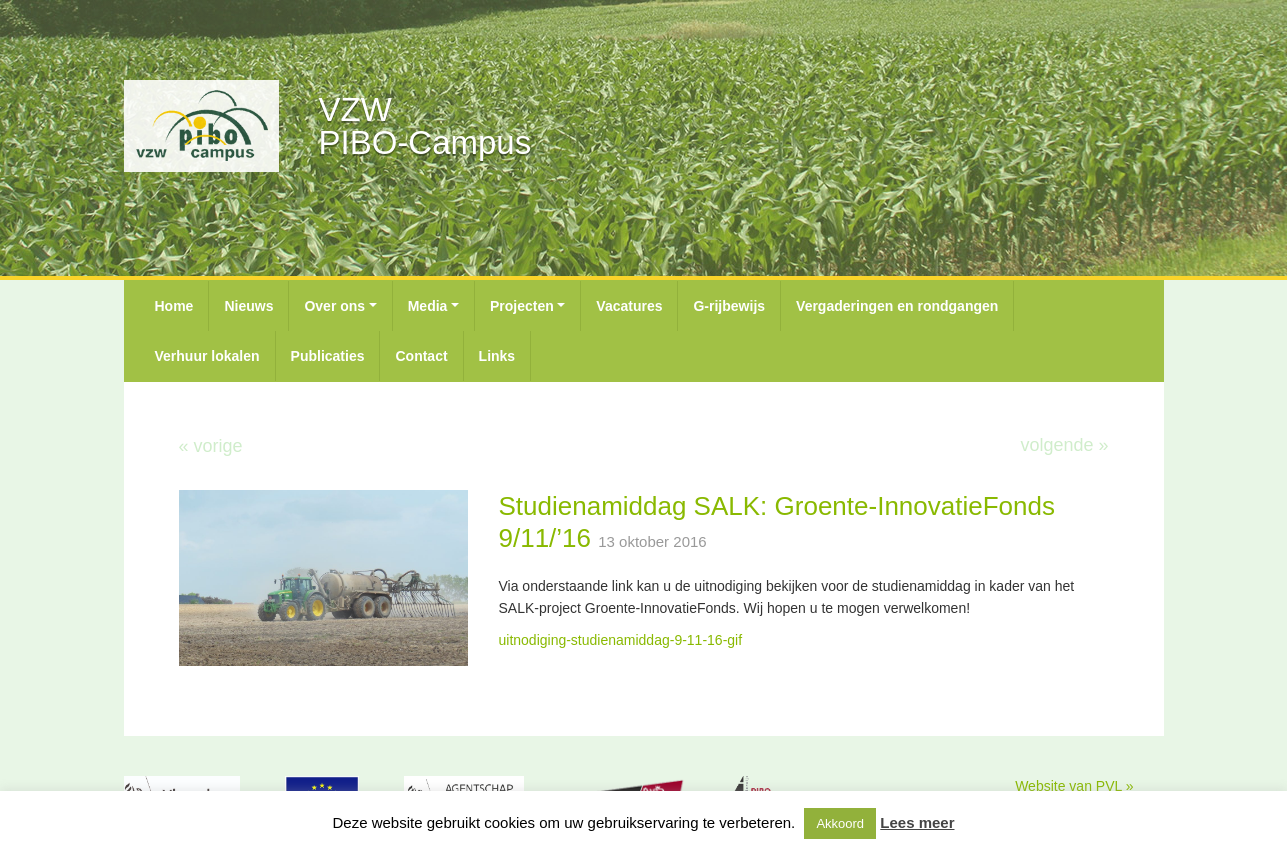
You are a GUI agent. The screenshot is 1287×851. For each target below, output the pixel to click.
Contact (421, 356)
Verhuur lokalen (207, 356)
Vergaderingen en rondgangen (897, 306)
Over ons (334, 306)
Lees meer (917, 822)
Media (428, 306)
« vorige (211, 446)
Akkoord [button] (840, 823)
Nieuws (248, 306)
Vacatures (629, 306)
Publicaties (328, 356)
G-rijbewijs (729, 306)
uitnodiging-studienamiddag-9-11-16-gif (620, 640)
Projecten (522, 306)
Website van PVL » (1074, 786)
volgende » (1064, 445)
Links (497, 356)
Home (174, 306)
